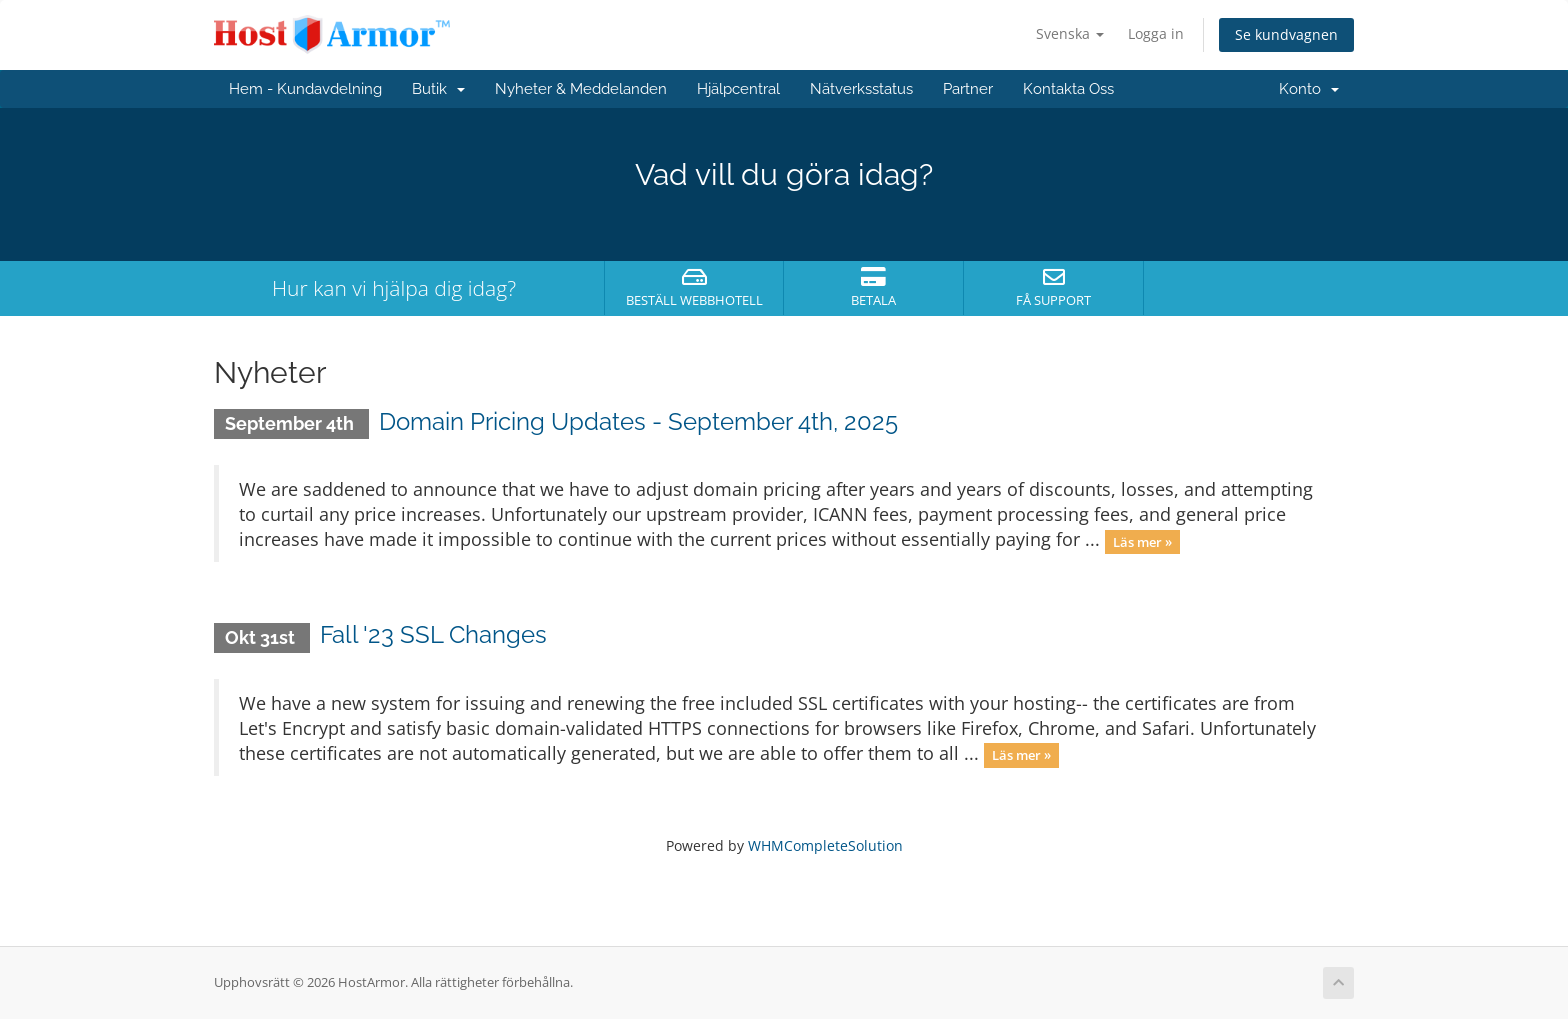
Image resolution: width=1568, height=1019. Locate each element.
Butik (438, 89)
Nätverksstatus (861, 89)
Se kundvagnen (1286, 34)
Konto (1309, 89)
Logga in (1156, 33)
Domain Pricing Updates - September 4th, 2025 (638, 421)
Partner (968, 89)
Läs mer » (1142, 541)
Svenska (1070, 33)
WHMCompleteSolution (825, 845)
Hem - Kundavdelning (305, 89)
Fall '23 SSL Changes (433, 634)
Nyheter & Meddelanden (581, 89)
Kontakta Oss (1068, 89)
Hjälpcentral (738, 89)
